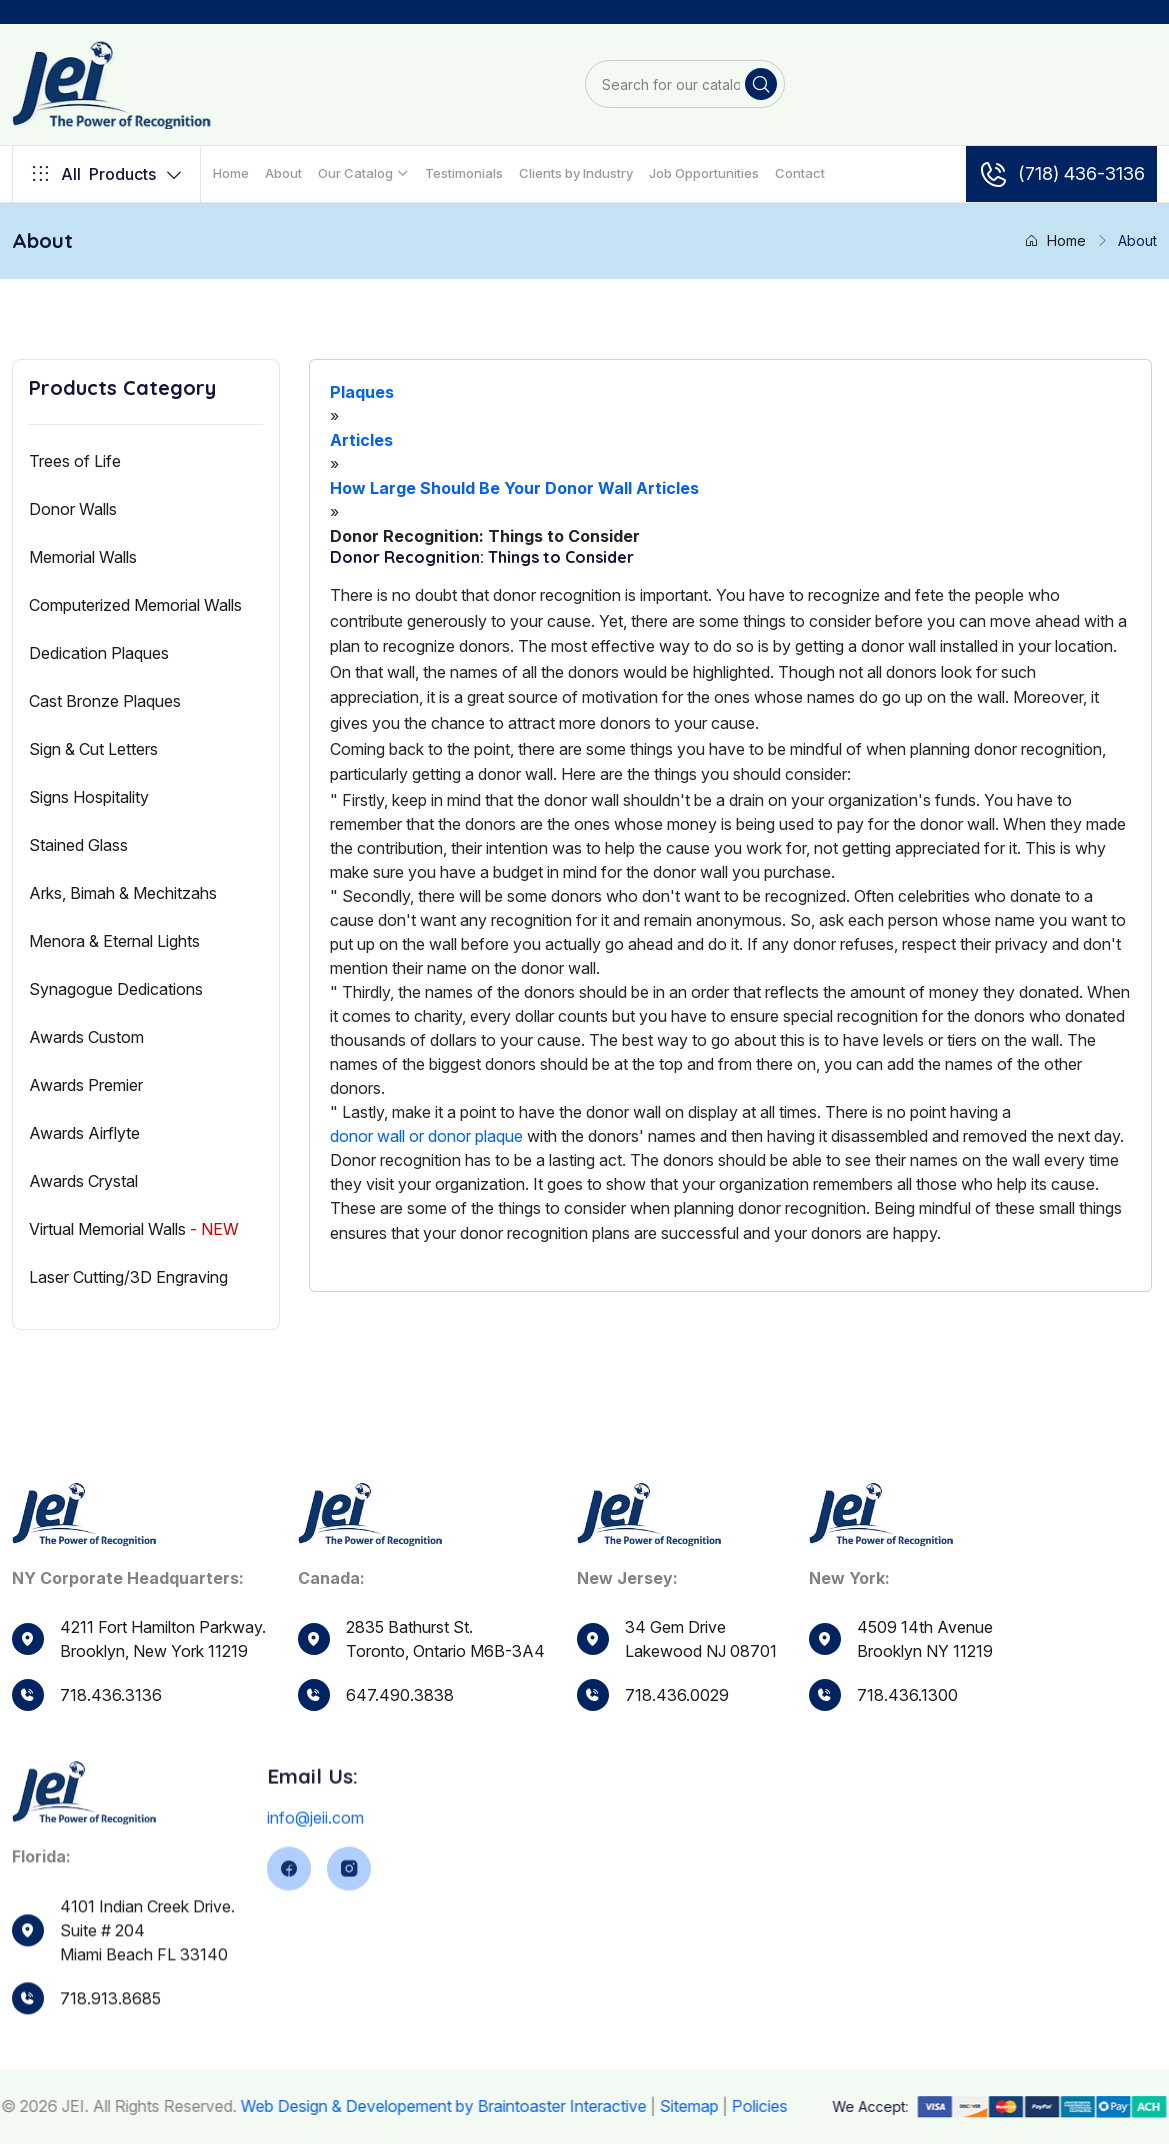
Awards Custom (86, 1037)
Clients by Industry (576, 173)
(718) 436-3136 (1061, 174)
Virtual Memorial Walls (134, 1229)
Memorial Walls (83, 557)
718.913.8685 (110, 2053)
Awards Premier (86, 1085)
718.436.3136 (111, 1695)
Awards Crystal (83, 1181)
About (283, 173)
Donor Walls (73, 509)
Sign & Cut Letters (93, 749)
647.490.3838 (400, 1703)
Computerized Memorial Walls (135, 605)
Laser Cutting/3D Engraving (128, 1277)
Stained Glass (78, 845)
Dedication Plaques (99, 653)
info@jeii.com (315, 1877)
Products (106, 174)
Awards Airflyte (84, 1133)
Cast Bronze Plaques (105, 701)
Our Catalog (355, 173)
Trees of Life (75, 461)
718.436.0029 (677, 1721)
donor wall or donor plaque (426, 1136)
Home (231, 173)
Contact (800, 173)
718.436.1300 (907, 1738)
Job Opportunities (704, 173)
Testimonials (464, 173)
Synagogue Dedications (116, 989)
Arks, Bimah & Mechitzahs (123, 893)
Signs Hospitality (89, 797)
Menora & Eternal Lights (114, 941)
